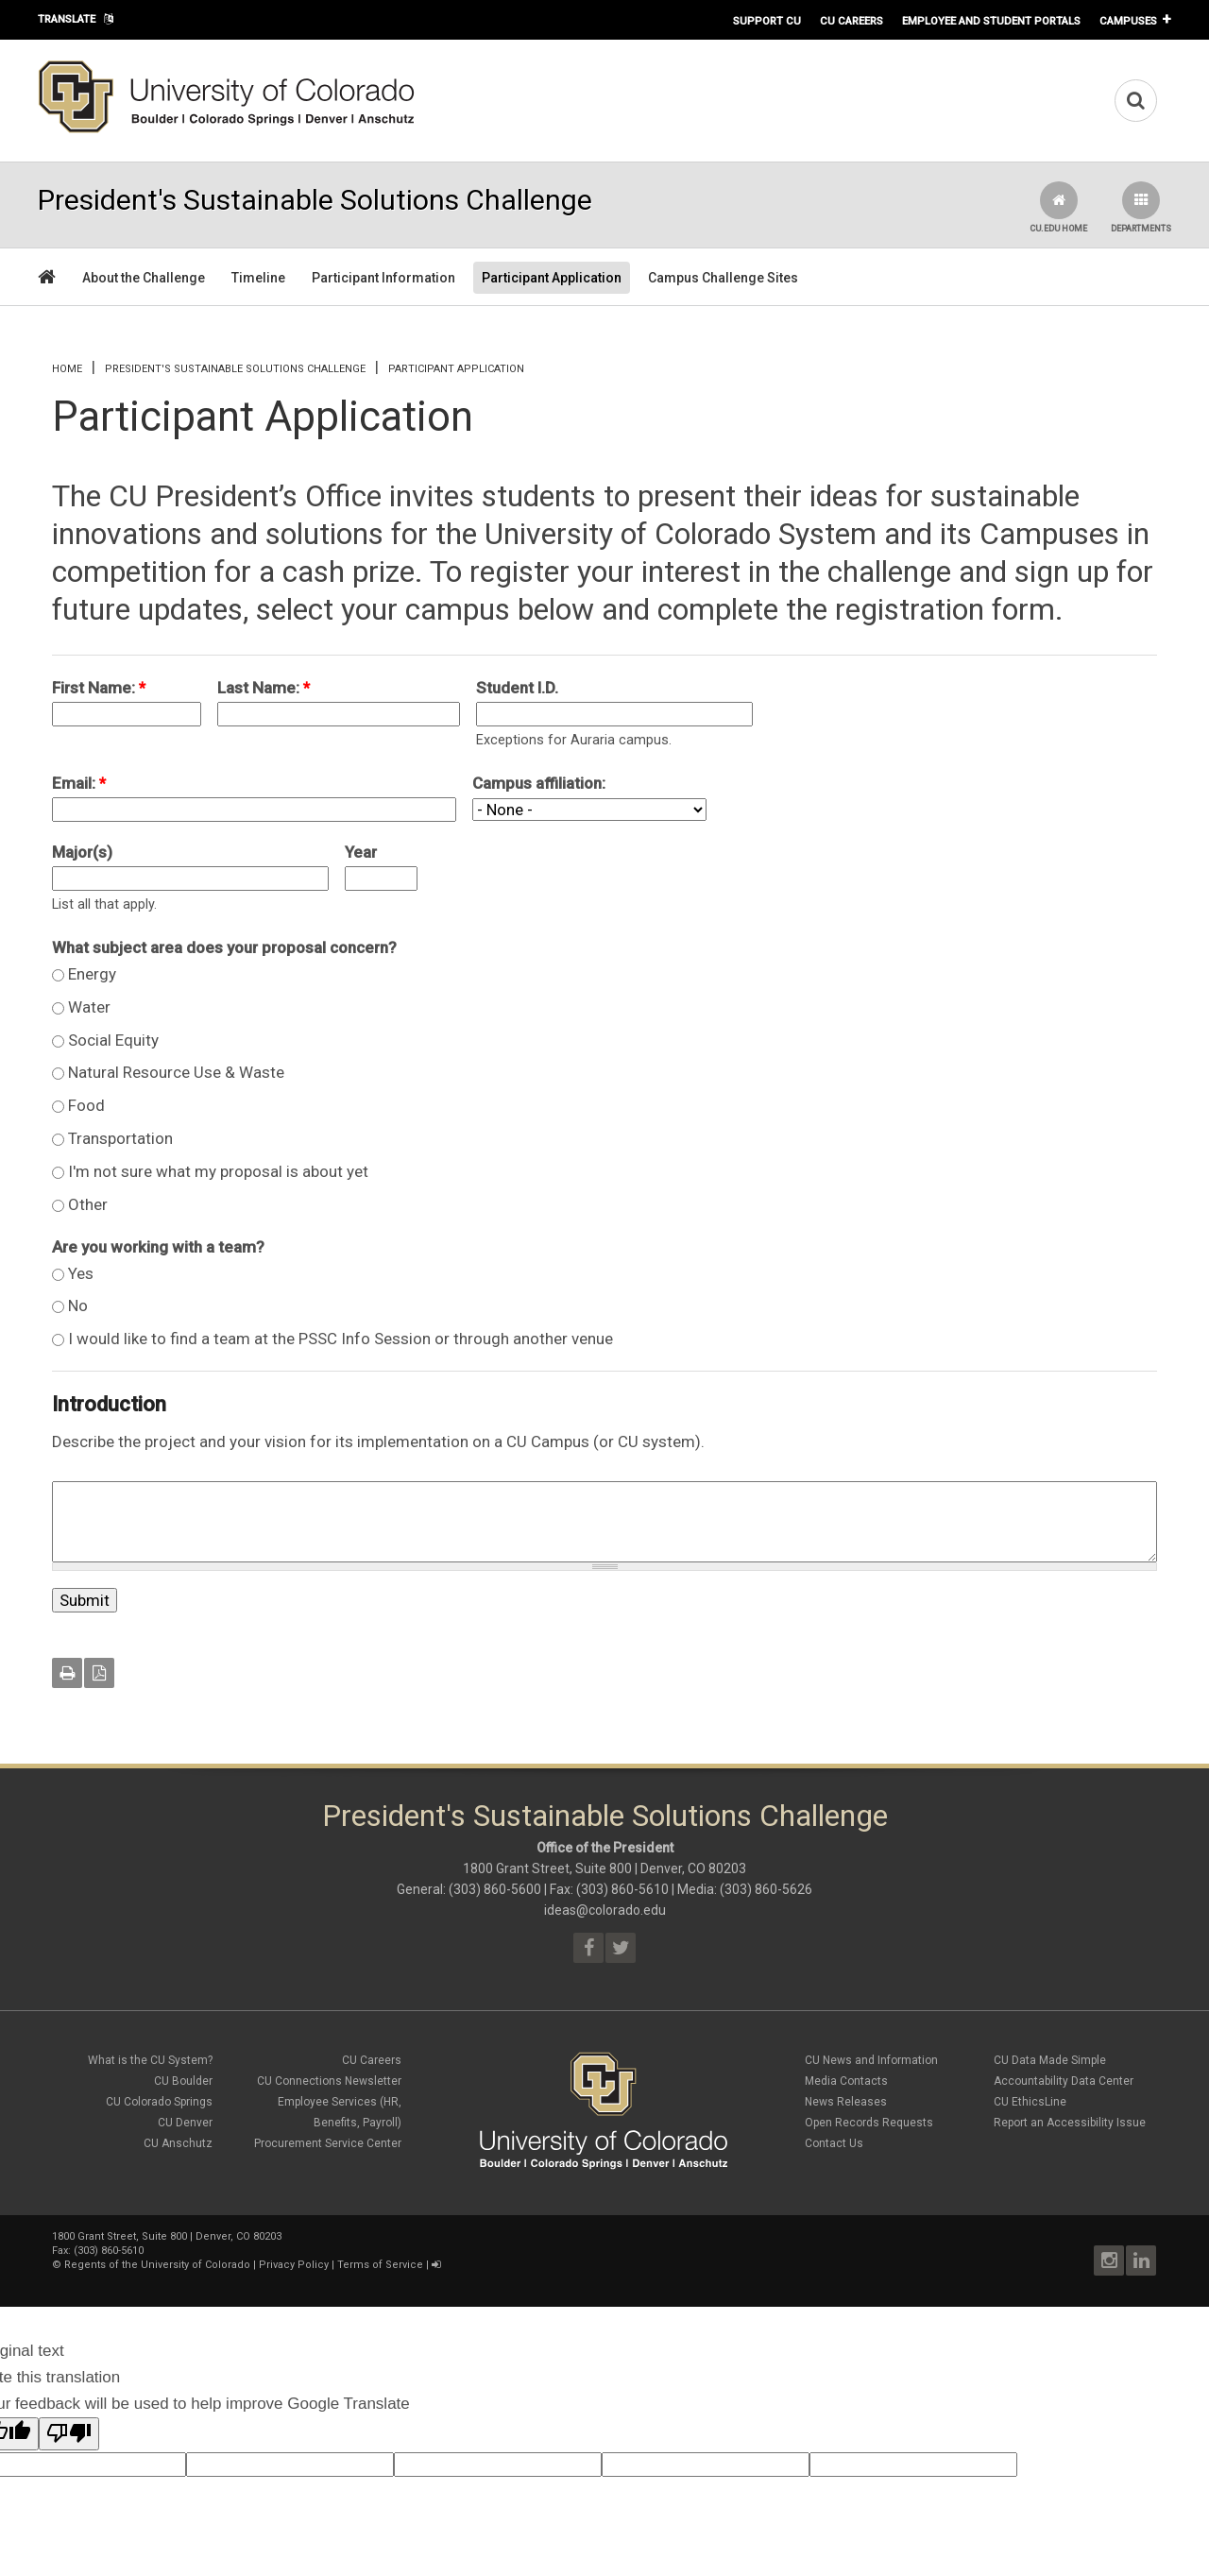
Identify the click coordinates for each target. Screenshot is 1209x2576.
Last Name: (263, 687)
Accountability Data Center (1063, 2081)
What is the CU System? (150, 2060)
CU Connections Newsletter (329, 2081)
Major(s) (82, 852)
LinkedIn (1141, 2260)
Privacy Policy (294, 2265)
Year (361, 852)
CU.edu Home (1058, 207)
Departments (1141, 207)
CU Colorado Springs (159, 2101)
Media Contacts (846, 2081)
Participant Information (383, 277)
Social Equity (113, 1040)
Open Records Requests (869, 2122)
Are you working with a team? (158, 1246)
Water (89, 1007)
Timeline (258, 277)
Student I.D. (517, 687)
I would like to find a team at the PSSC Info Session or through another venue (340, 1338)
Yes (81, 1273)
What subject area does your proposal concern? (224, 947)
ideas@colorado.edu (605, 1910)
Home (67, 369)
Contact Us (834, 2143)
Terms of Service (380, 2265)
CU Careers (851, 20)
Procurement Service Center (327, 2143)
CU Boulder (183, 2081)
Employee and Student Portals (991, 20)
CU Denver (185, 2122)
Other (88, 1204)
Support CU (767, 20)
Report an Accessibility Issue (1070, 2122)
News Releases (846, 2101)
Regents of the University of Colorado (157, 2265)
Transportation (120, 1138)
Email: (79, 783)
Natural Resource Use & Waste (176, 1072)
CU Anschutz (178, 2143)
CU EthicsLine (1030, 2101)
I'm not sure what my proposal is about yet (218, 1171)
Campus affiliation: (538, 783)
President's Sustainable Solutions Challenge (235, 369)
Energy (92, 973)
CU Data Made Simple (1050, 2060)
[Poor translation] (69, 2433)
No (78, 1305)
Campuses (1128, 20)
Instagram (1109, 2260)
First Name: (98, 687)
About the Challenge (143, 277)
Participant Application (552, 277)
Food (86, 1105)
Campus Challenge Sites (723, 277)
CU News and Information (871, 2060)
